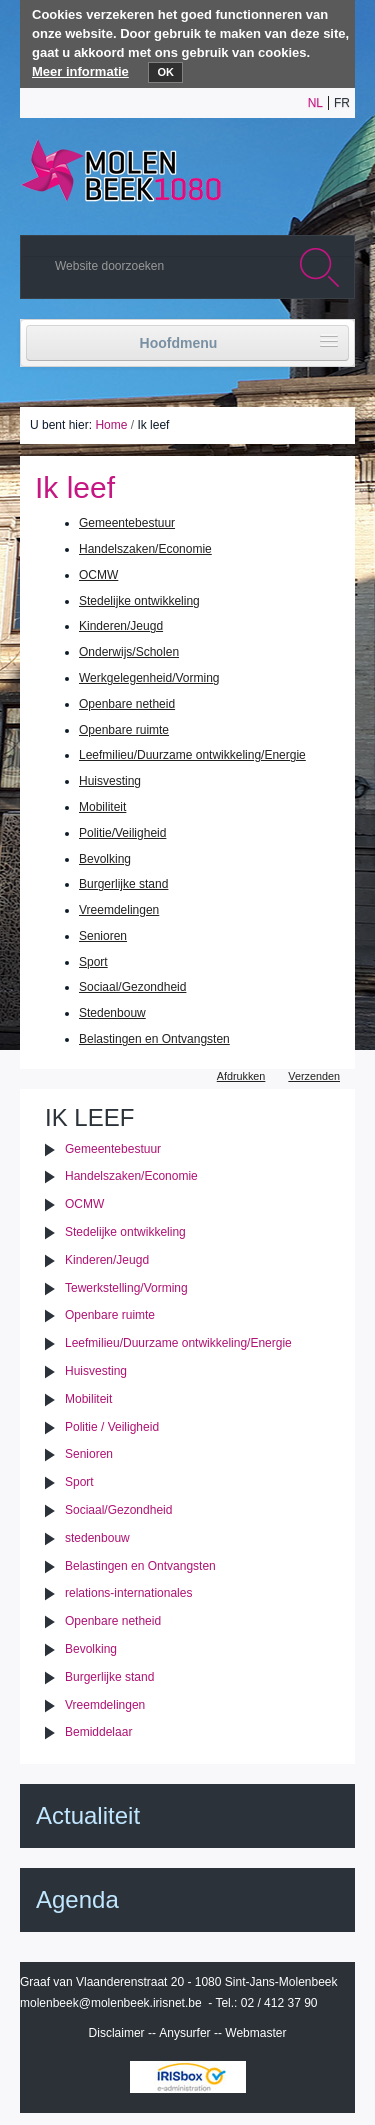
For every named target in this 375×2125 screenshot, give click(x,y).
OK (165, 72)
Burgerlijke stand (123, 884)
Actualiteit (88, 1815)
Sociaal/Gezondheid (132, 987)
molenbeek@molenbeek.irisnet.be (111, 2003)
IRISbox (188, 2077)
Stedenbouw (112, 1013)
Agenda (77, 1899)
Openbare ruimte (124, 730)
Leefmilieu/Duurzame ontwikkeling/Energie (192, 755)
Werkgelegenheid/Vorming (149, 678)
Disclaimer (117, 2033)
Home (111, 425)
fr (342, 103)
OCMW (98, 575)
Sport (93, 962)
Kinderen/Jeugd (121, 626)
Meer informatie (80, 71)
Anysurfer (184, 2033)
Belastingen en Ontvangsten (154, 1039)
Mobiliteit (102, 807)
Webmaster (255, 2033)
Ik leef (89, 1117)
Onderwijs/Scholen (129, 652)
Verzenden (314, 1076)
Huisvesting (110, 781)
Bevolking (105, 859)
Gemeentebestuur (127, 523)
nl (315, 103)
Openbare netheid (127, 704)
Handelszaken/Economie (145, 549)
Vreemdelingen (119, 910)
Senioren (103, 936)
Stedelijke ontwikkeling (139, 601)
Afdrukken (241, 1076)
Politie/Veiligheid (122, 833)
